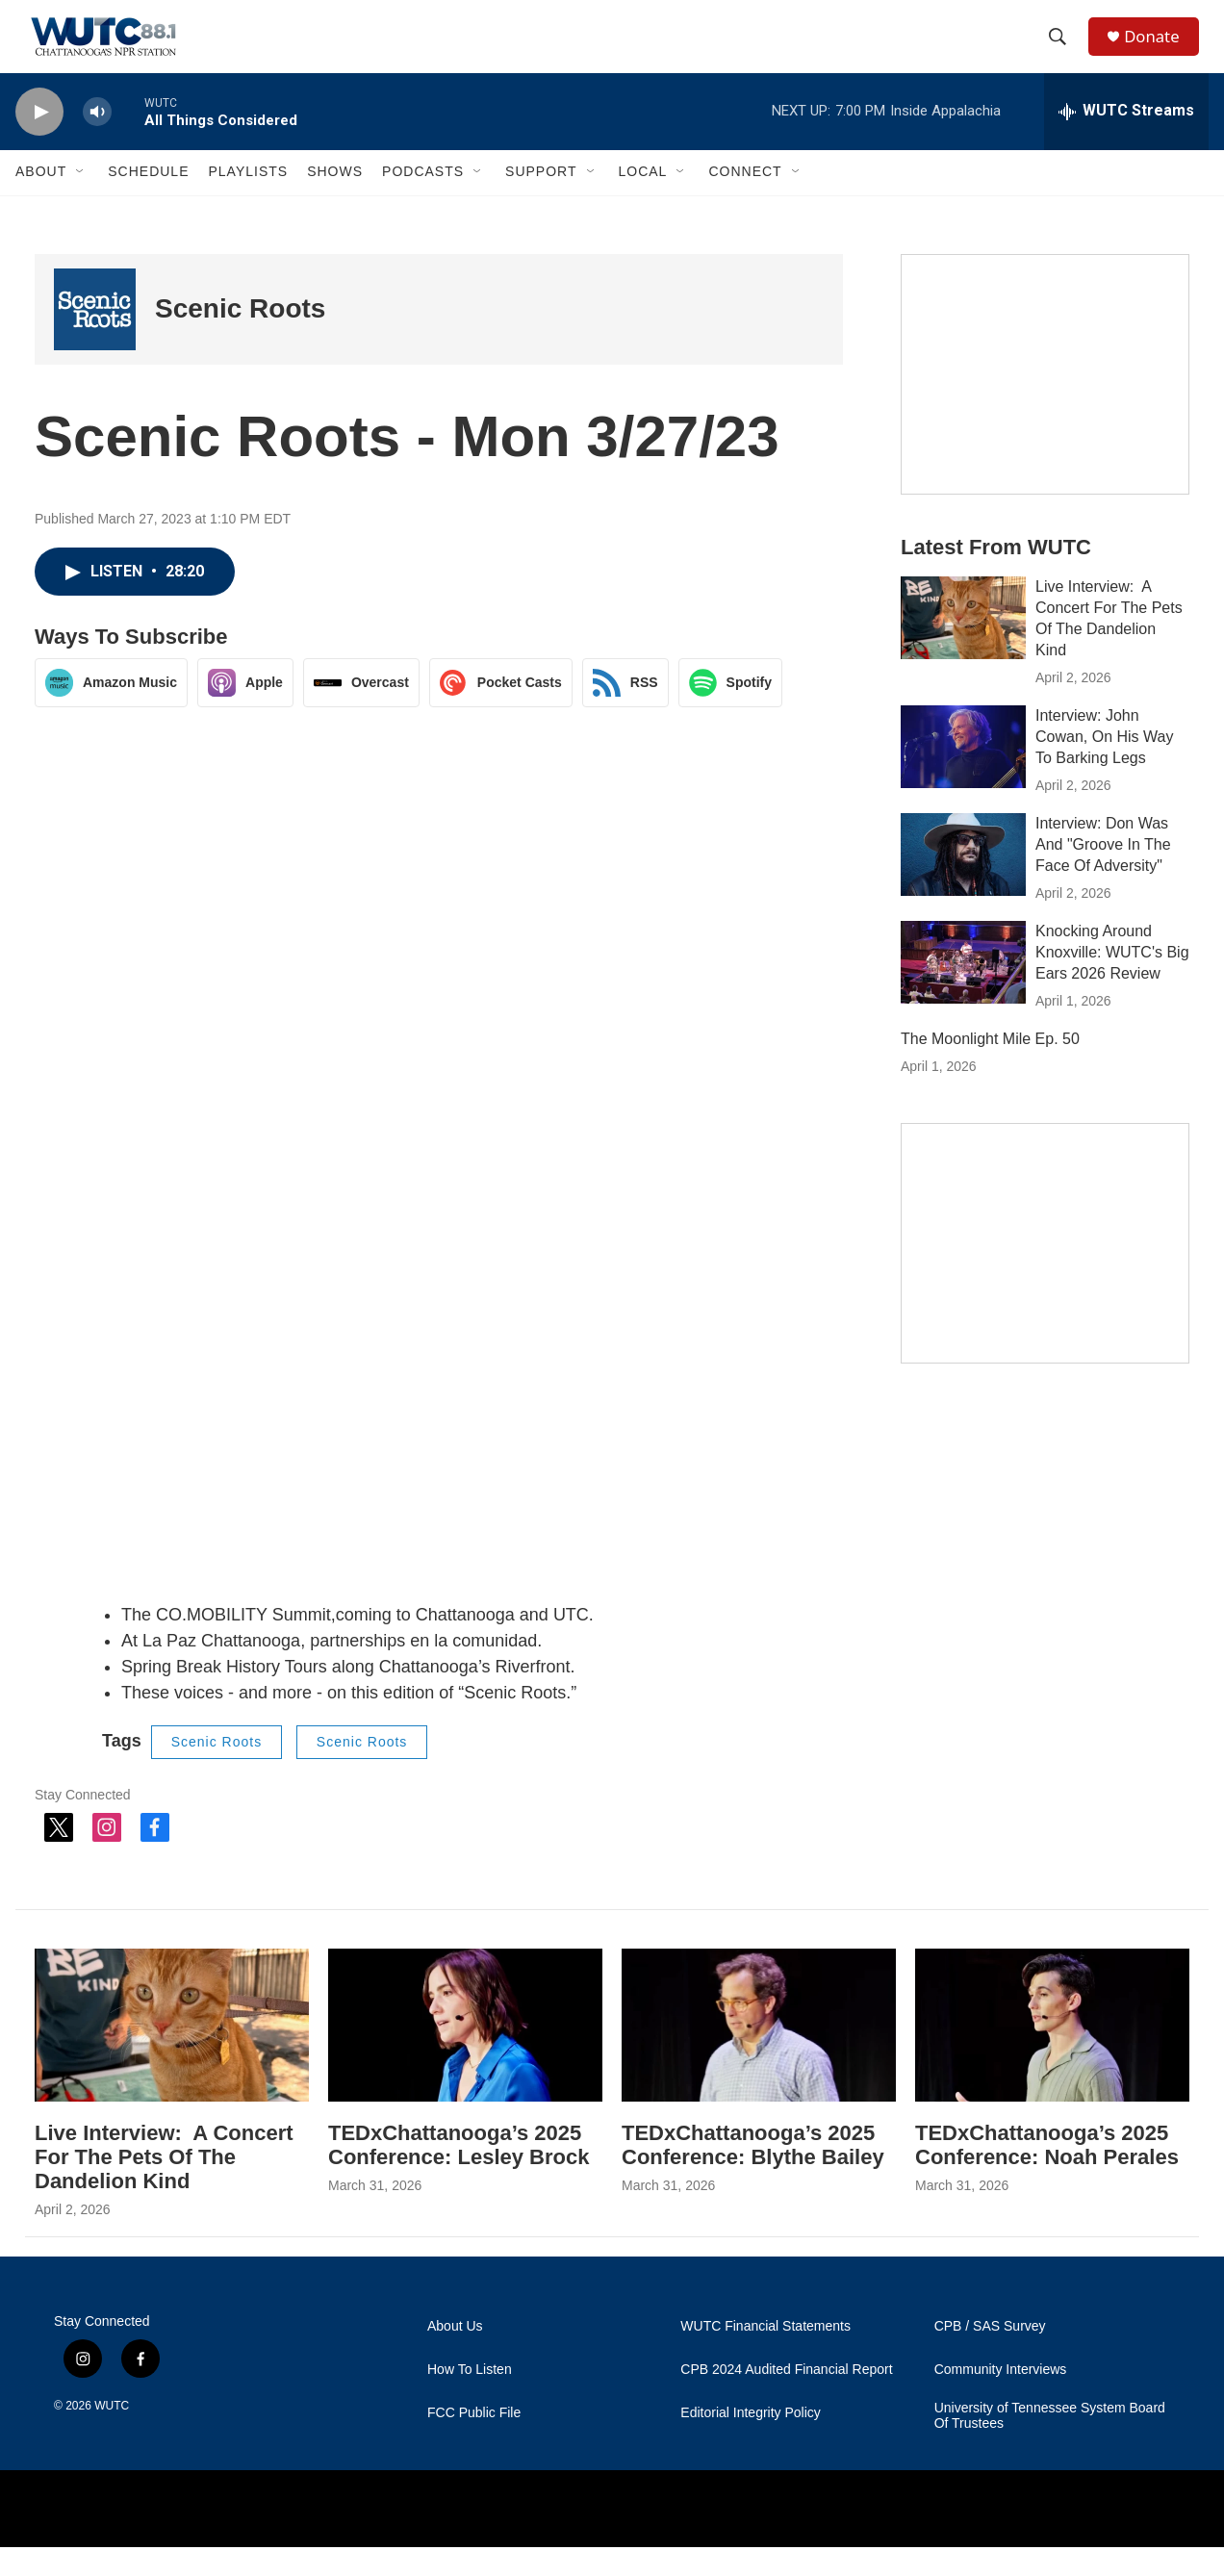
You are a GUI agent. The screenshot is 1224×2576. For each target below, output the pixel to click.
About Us (455, 2355)
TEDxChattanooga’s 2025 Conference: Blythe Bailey (753, 2173)
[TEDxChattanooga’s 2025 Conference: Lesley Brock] (465, 2053)
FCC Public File (474, 2442)
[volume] (97, 140)
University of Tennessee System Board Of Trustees (1049, 2445)
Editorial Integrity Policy (750, 2442)
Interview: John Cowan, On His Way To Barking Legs (1104, 764)
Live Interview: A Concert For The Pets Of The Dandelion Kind (164, 2185)
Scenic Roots (240, 337)
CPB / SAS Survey (990, 2355)
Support (540, 200)
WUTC (111, 2434)
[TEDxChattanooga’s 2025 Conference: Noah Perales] (1052, 2053)
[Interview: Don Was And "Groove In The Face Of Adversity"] (963, 882)
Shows (335, 200)
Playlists (248, 200)
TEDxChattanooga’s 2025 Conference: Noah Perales (1047, 2173)
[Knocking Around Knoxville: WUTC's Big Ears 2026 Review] (963, 990)
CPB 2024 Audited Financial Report (786, 2398)
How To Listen (469, 2398)
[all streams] (1126, 139)
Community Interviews (1000, 2398)
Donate (1159, 50)
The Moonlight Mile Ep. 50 (990, 1066)
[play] (39, 140)
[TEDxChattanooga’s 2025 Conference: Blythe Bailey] (759, 2053)
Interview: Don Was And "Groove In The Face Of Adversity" (1103, 872)
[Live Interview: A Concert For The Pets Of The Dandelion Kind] (963, 645)
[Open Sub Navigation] (81, 200)
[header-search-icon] (1063, 51)
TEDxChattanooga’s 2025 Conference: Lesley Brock (458, 2173)
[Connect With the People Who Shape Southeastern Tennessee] (1045, 1271)
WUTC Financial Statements (765, 2355)
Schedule (148, 200)
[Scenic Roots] (95, 337)
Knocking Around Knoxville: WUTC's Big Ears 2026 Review (1112, 980)
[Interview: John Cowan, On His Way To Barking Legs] (963, 774)
